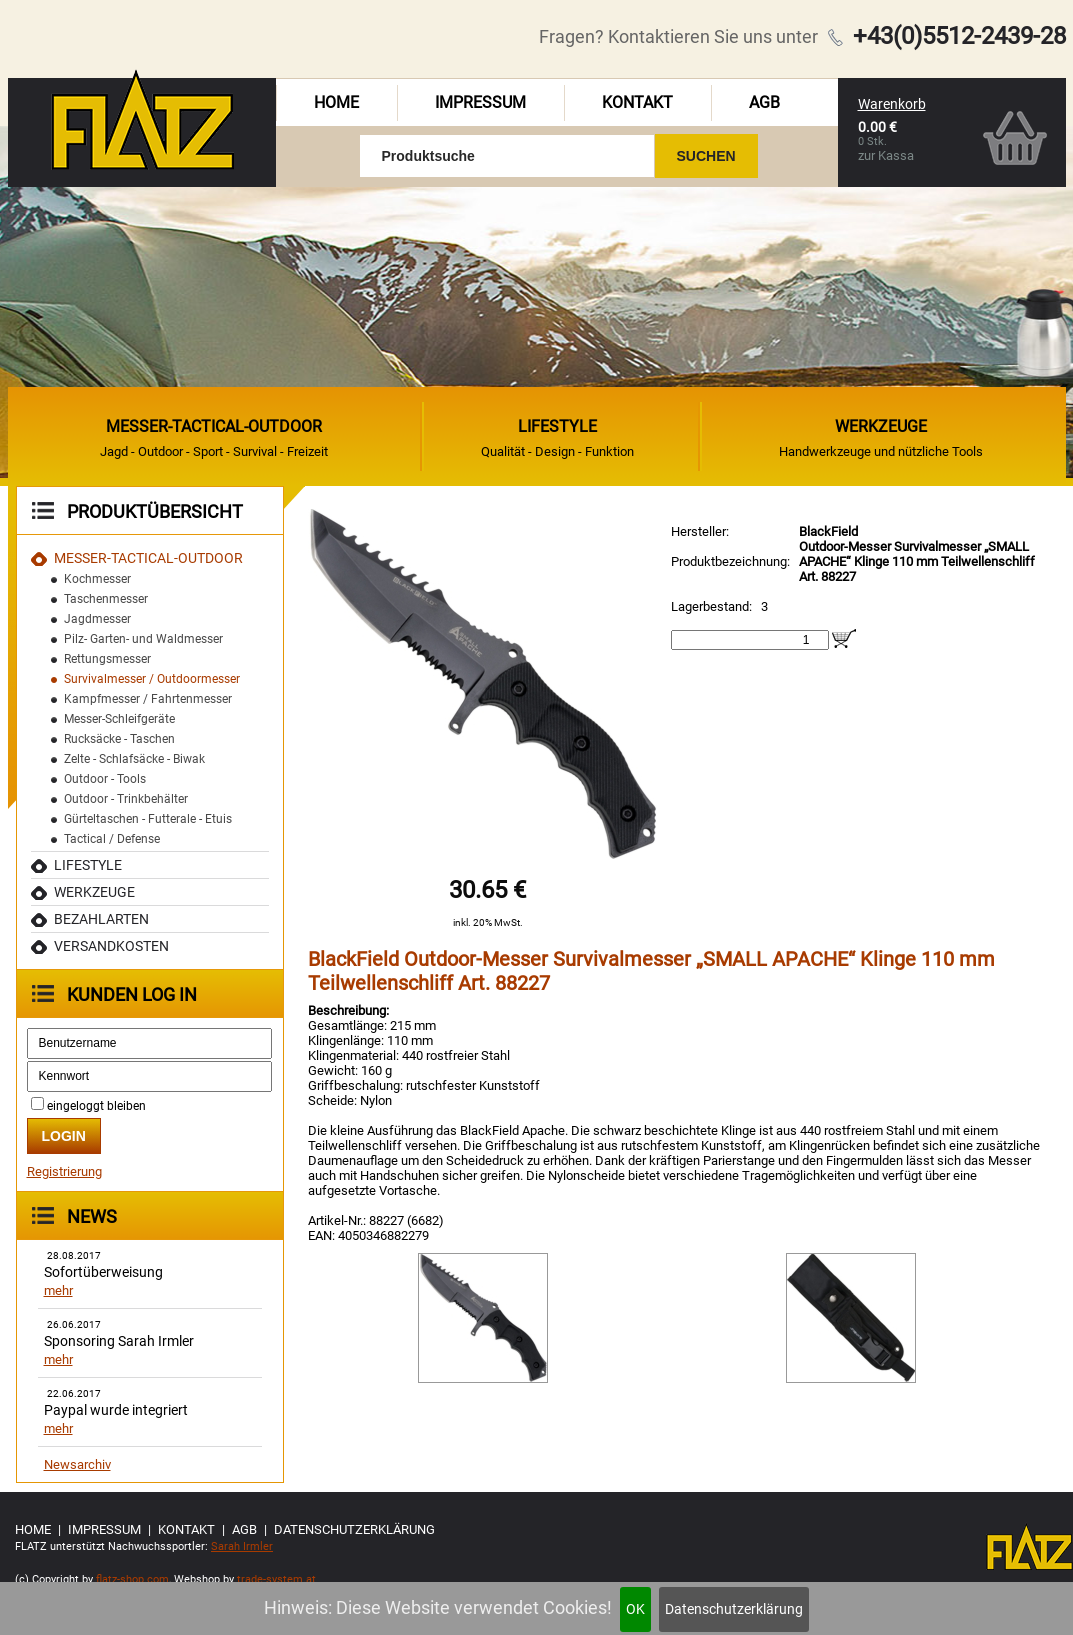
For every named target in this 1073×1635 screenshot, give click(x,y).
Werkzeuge (94, 892)
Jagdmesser (97, 619)
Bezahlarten (101, 919)
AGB (764, 102)
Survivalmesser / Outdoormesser (152, 679)
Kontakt (637, 102)
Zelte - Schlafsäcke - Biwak (134, 759)
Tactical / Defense (112, 839)
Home (336, 102)
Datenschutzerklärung (734, 1609)
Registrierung (64, 1171)
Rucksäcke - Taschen (119, 739)
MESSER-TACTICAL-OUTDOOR (148, 558)
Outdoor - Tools (105, 779)
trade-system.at (276, 1579)
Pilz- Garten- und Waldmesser (143, 639)
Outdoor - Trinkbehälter (126, 799)
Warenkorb (892, 104)
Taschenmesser (106, 599)
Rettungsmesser (107, 659)
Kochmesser (97, 579)
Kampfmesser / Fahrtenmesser (148, 699)
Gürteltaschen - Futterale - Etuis (148, 819)
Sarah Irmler (242, 1546)
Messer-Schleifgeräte (119, 719)
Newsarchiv (77, 1464)
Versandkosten (111, 946)
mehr (58, 1290)
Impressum (480, 102)
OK (635, 1609)
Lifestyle (88, 865)
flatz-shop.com (132, 1579)
